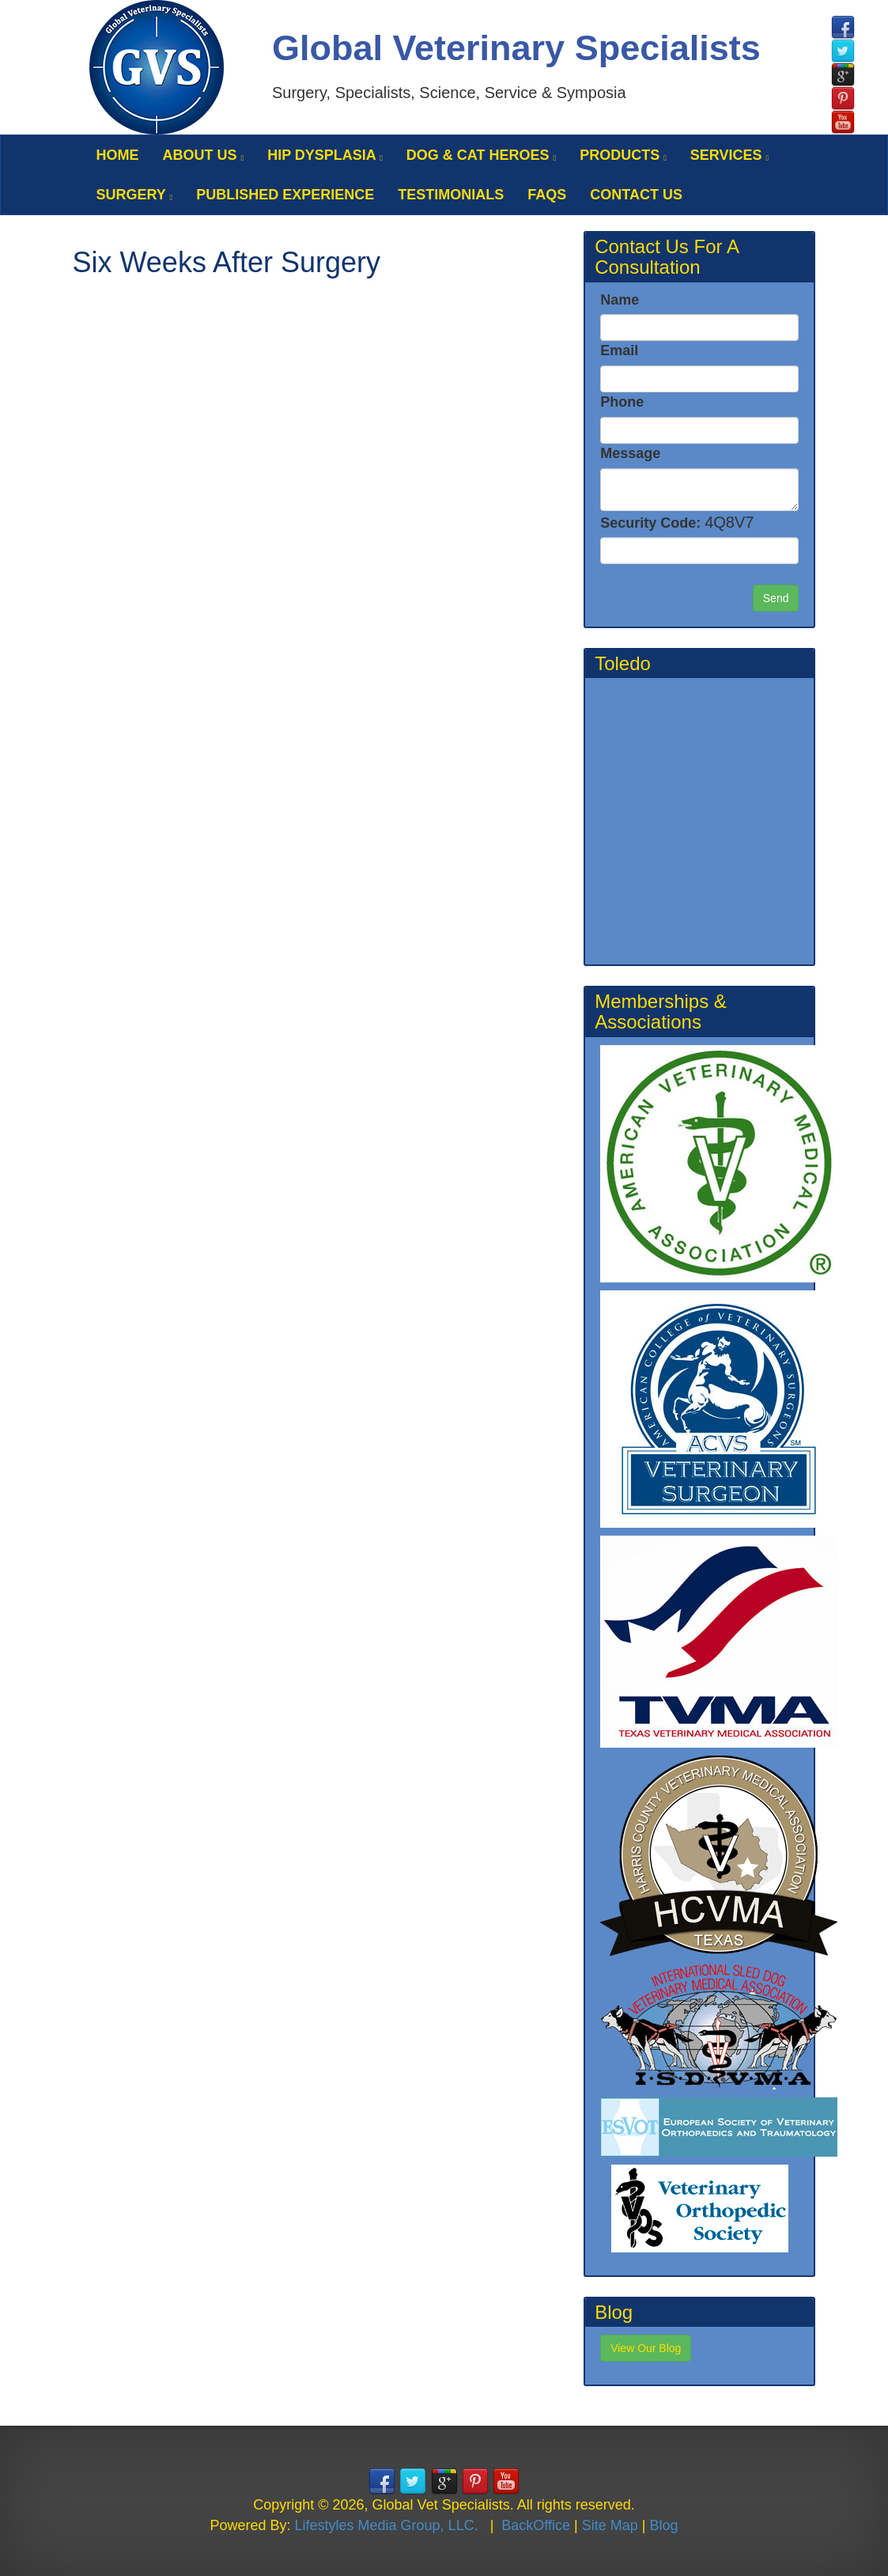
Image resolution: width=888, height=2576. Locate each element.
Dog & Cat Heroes (481, 155)
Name (619, 300)
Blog (663, 2525)
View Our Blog (645, 2348)
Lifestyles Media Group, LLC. (386, 2525)
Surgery (134, 195)
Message (630, 453)
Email (619, 350)
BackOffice (535, 2525)
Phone (622, 402)
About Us (203, 155)
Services (729, 155)
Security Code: (677, 522)
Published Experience (285, 195)
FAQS (546, 195)
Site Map (610, 2525)
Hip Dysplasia (325, 155)
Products (623, 155)
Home (117, 155)
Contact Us (636, 195)
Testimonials (451, 195)
